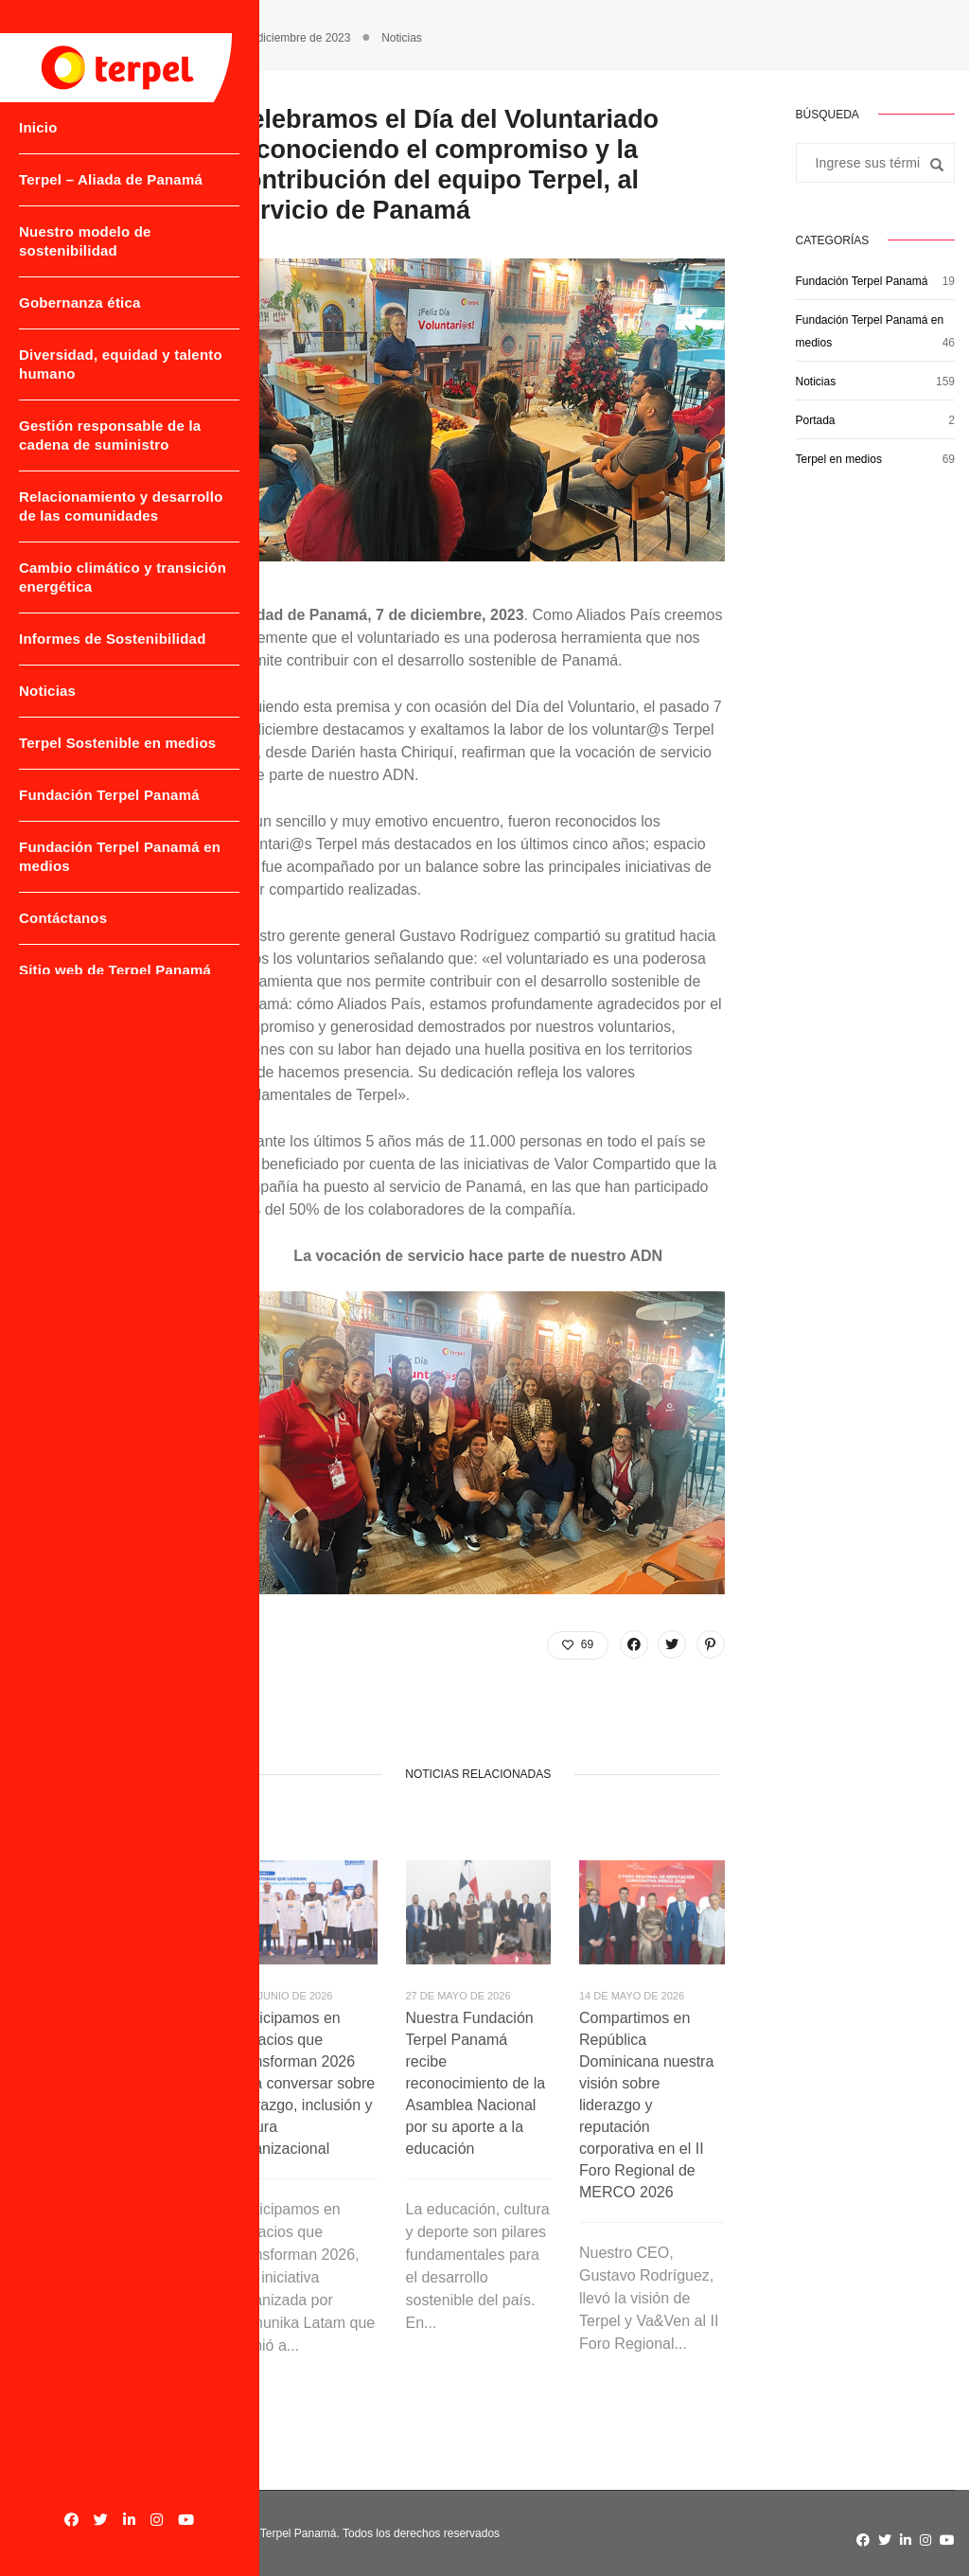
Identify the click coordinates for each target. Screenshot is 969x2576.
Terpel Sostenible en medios (90, 800)
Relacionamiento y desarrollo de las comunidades (83, 526)
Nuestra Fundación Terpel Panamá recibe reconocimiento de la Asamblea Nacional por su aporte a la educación (476, 2083)
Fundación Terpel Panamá (79, 871)
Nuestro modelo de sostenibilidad (85, 251)
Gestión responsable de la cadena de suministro (102, 445)
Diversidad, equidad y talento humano (94, 374)
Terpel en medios (839, 459)
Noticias (47, 739)
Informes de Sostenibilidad (69, 677)
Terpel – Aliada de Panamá (81, 180)
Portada (816, 420)
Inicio (38, 119)
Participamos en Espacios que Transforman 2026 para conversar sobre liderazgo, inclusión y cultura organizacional (303, 2083)
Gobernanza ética (80, 313)
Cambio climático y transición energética (93, 606)
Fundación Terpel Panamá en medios (85, 942)
